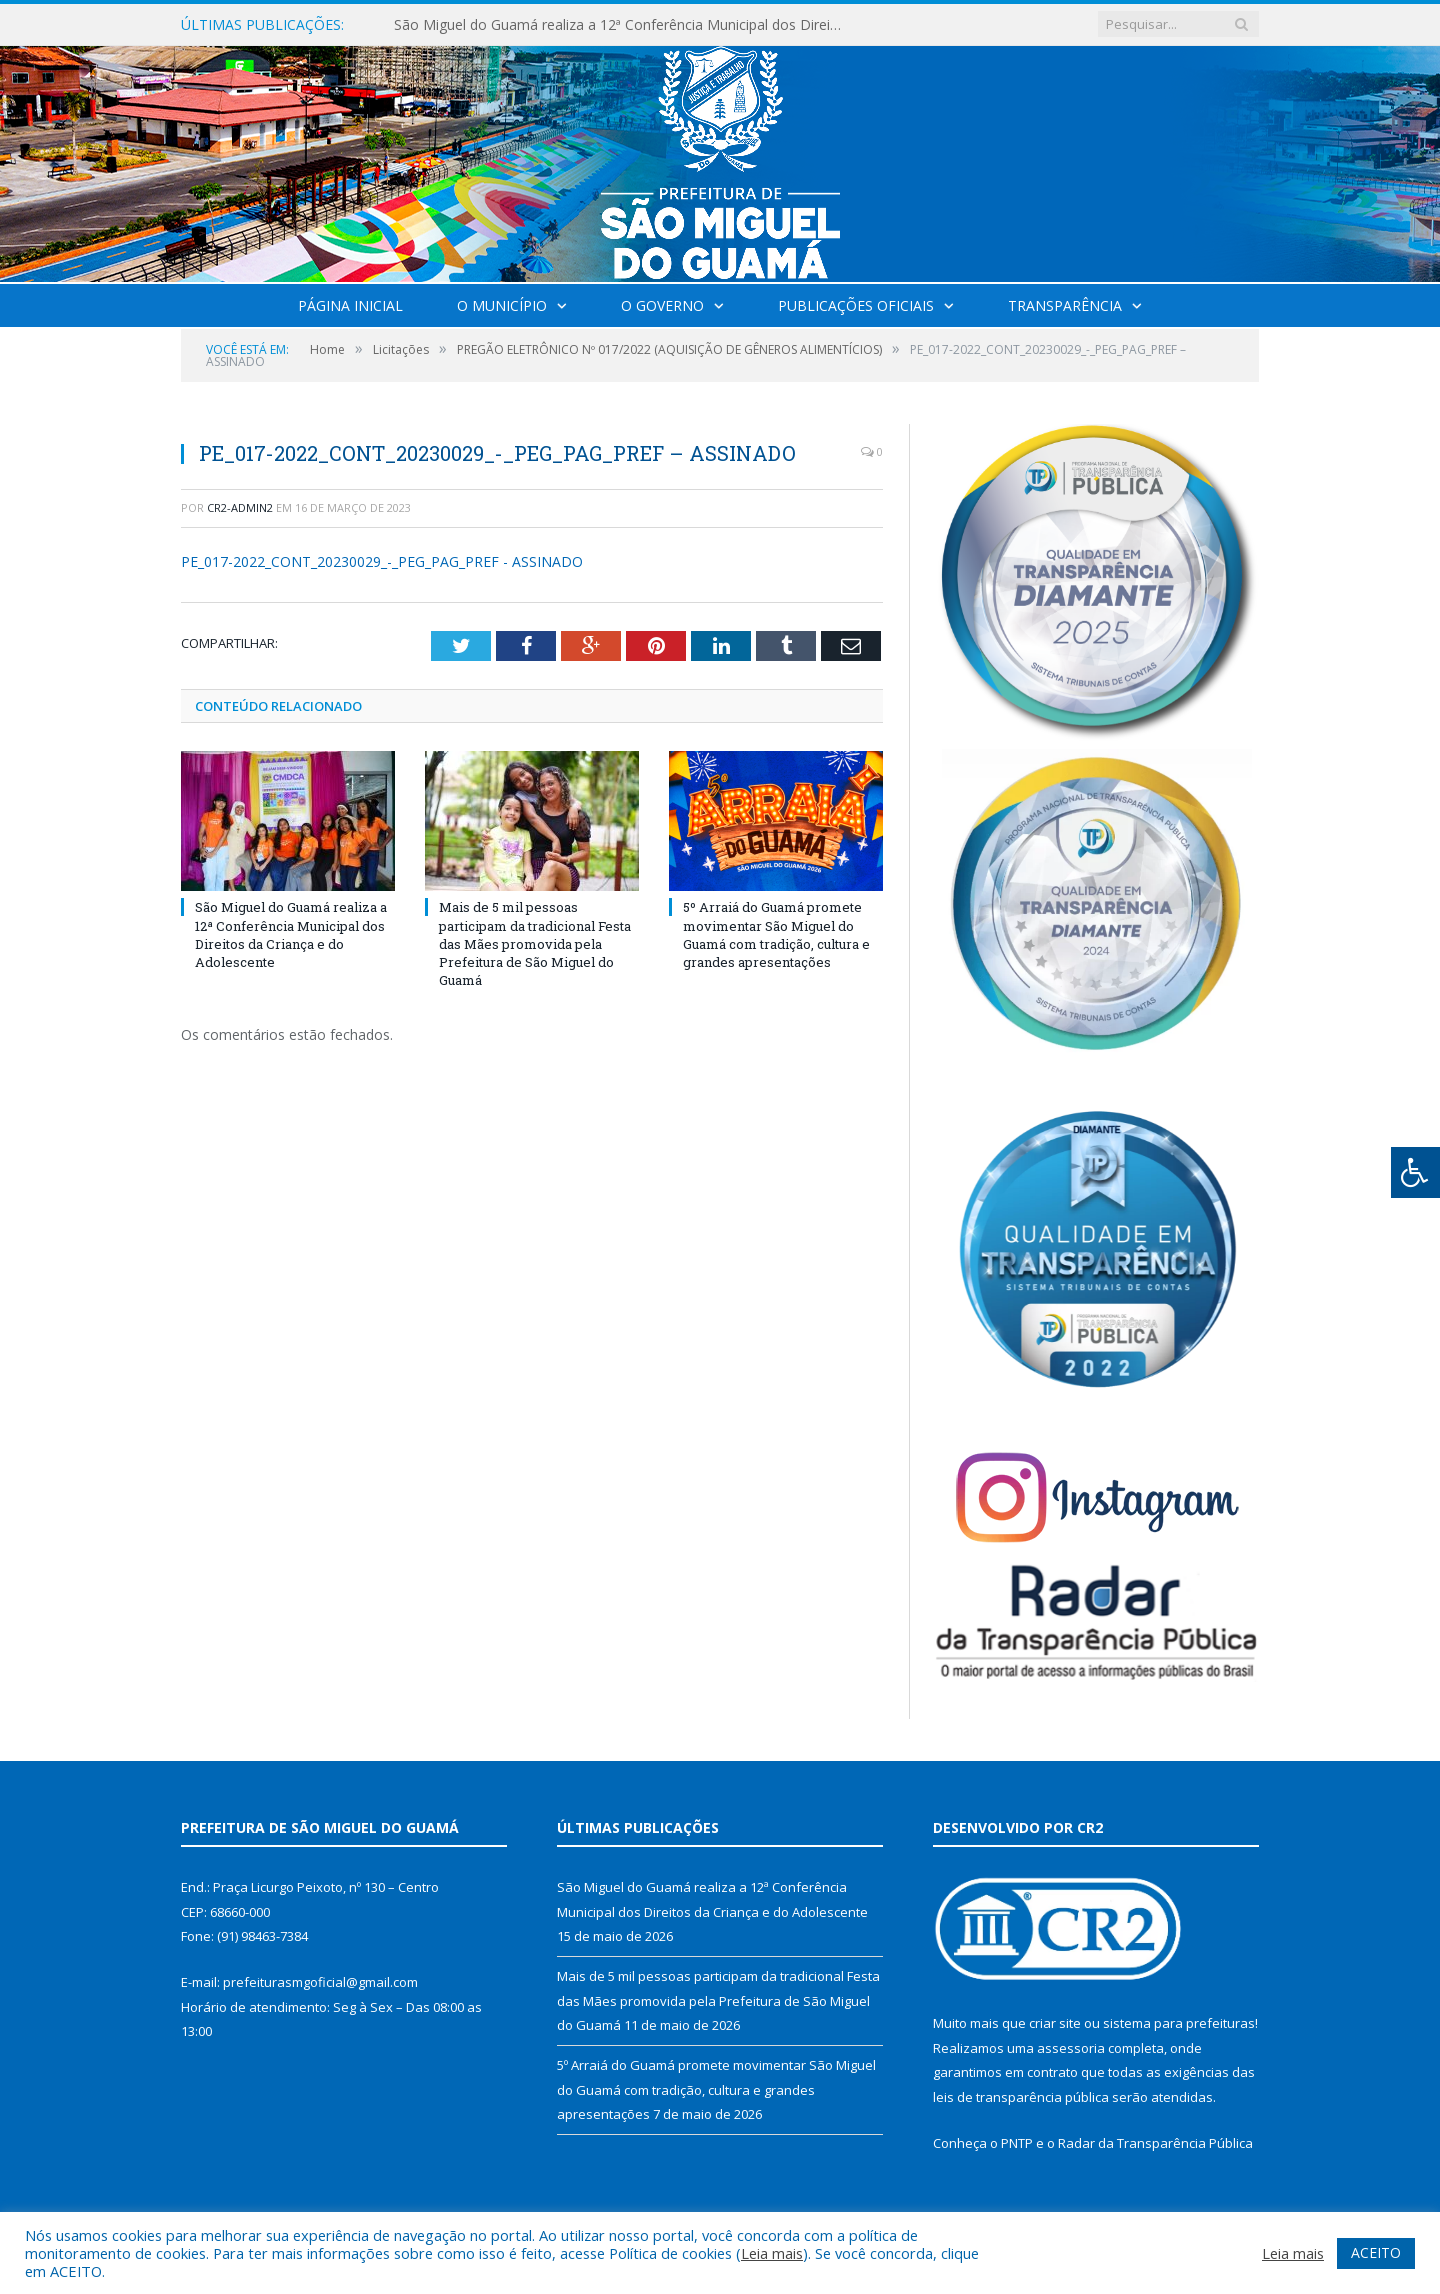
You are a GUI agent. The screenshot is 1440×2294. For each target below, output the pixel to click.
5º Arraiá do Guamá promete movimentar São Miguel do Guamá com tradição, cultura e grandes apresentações (776, 934)
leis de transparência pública (1021, 2097)
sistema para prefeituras (1179, 2023)
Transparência (1065, 305)
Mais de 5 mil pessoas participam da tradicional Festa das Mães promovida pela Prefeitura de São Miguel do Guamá (535, 943)
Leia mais (772, 2253)
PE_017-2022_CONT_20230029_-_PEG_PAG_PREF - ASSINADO (382, 561)
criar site (1055, 2023)
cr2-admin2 (240, 507)
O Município (502, 305)
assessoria (1071, 2048)
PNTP (1017, 2143)
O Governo (662, 305)
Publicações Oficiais (856, 305)
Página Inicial (350, 305)
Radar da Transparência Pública (1155, 2143)
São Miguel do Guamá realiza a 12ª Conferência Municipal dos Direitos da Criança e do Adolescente (624, 25)
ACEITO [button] (1376, 2252)
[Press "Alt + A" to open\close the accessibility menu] (1415, 1172)
